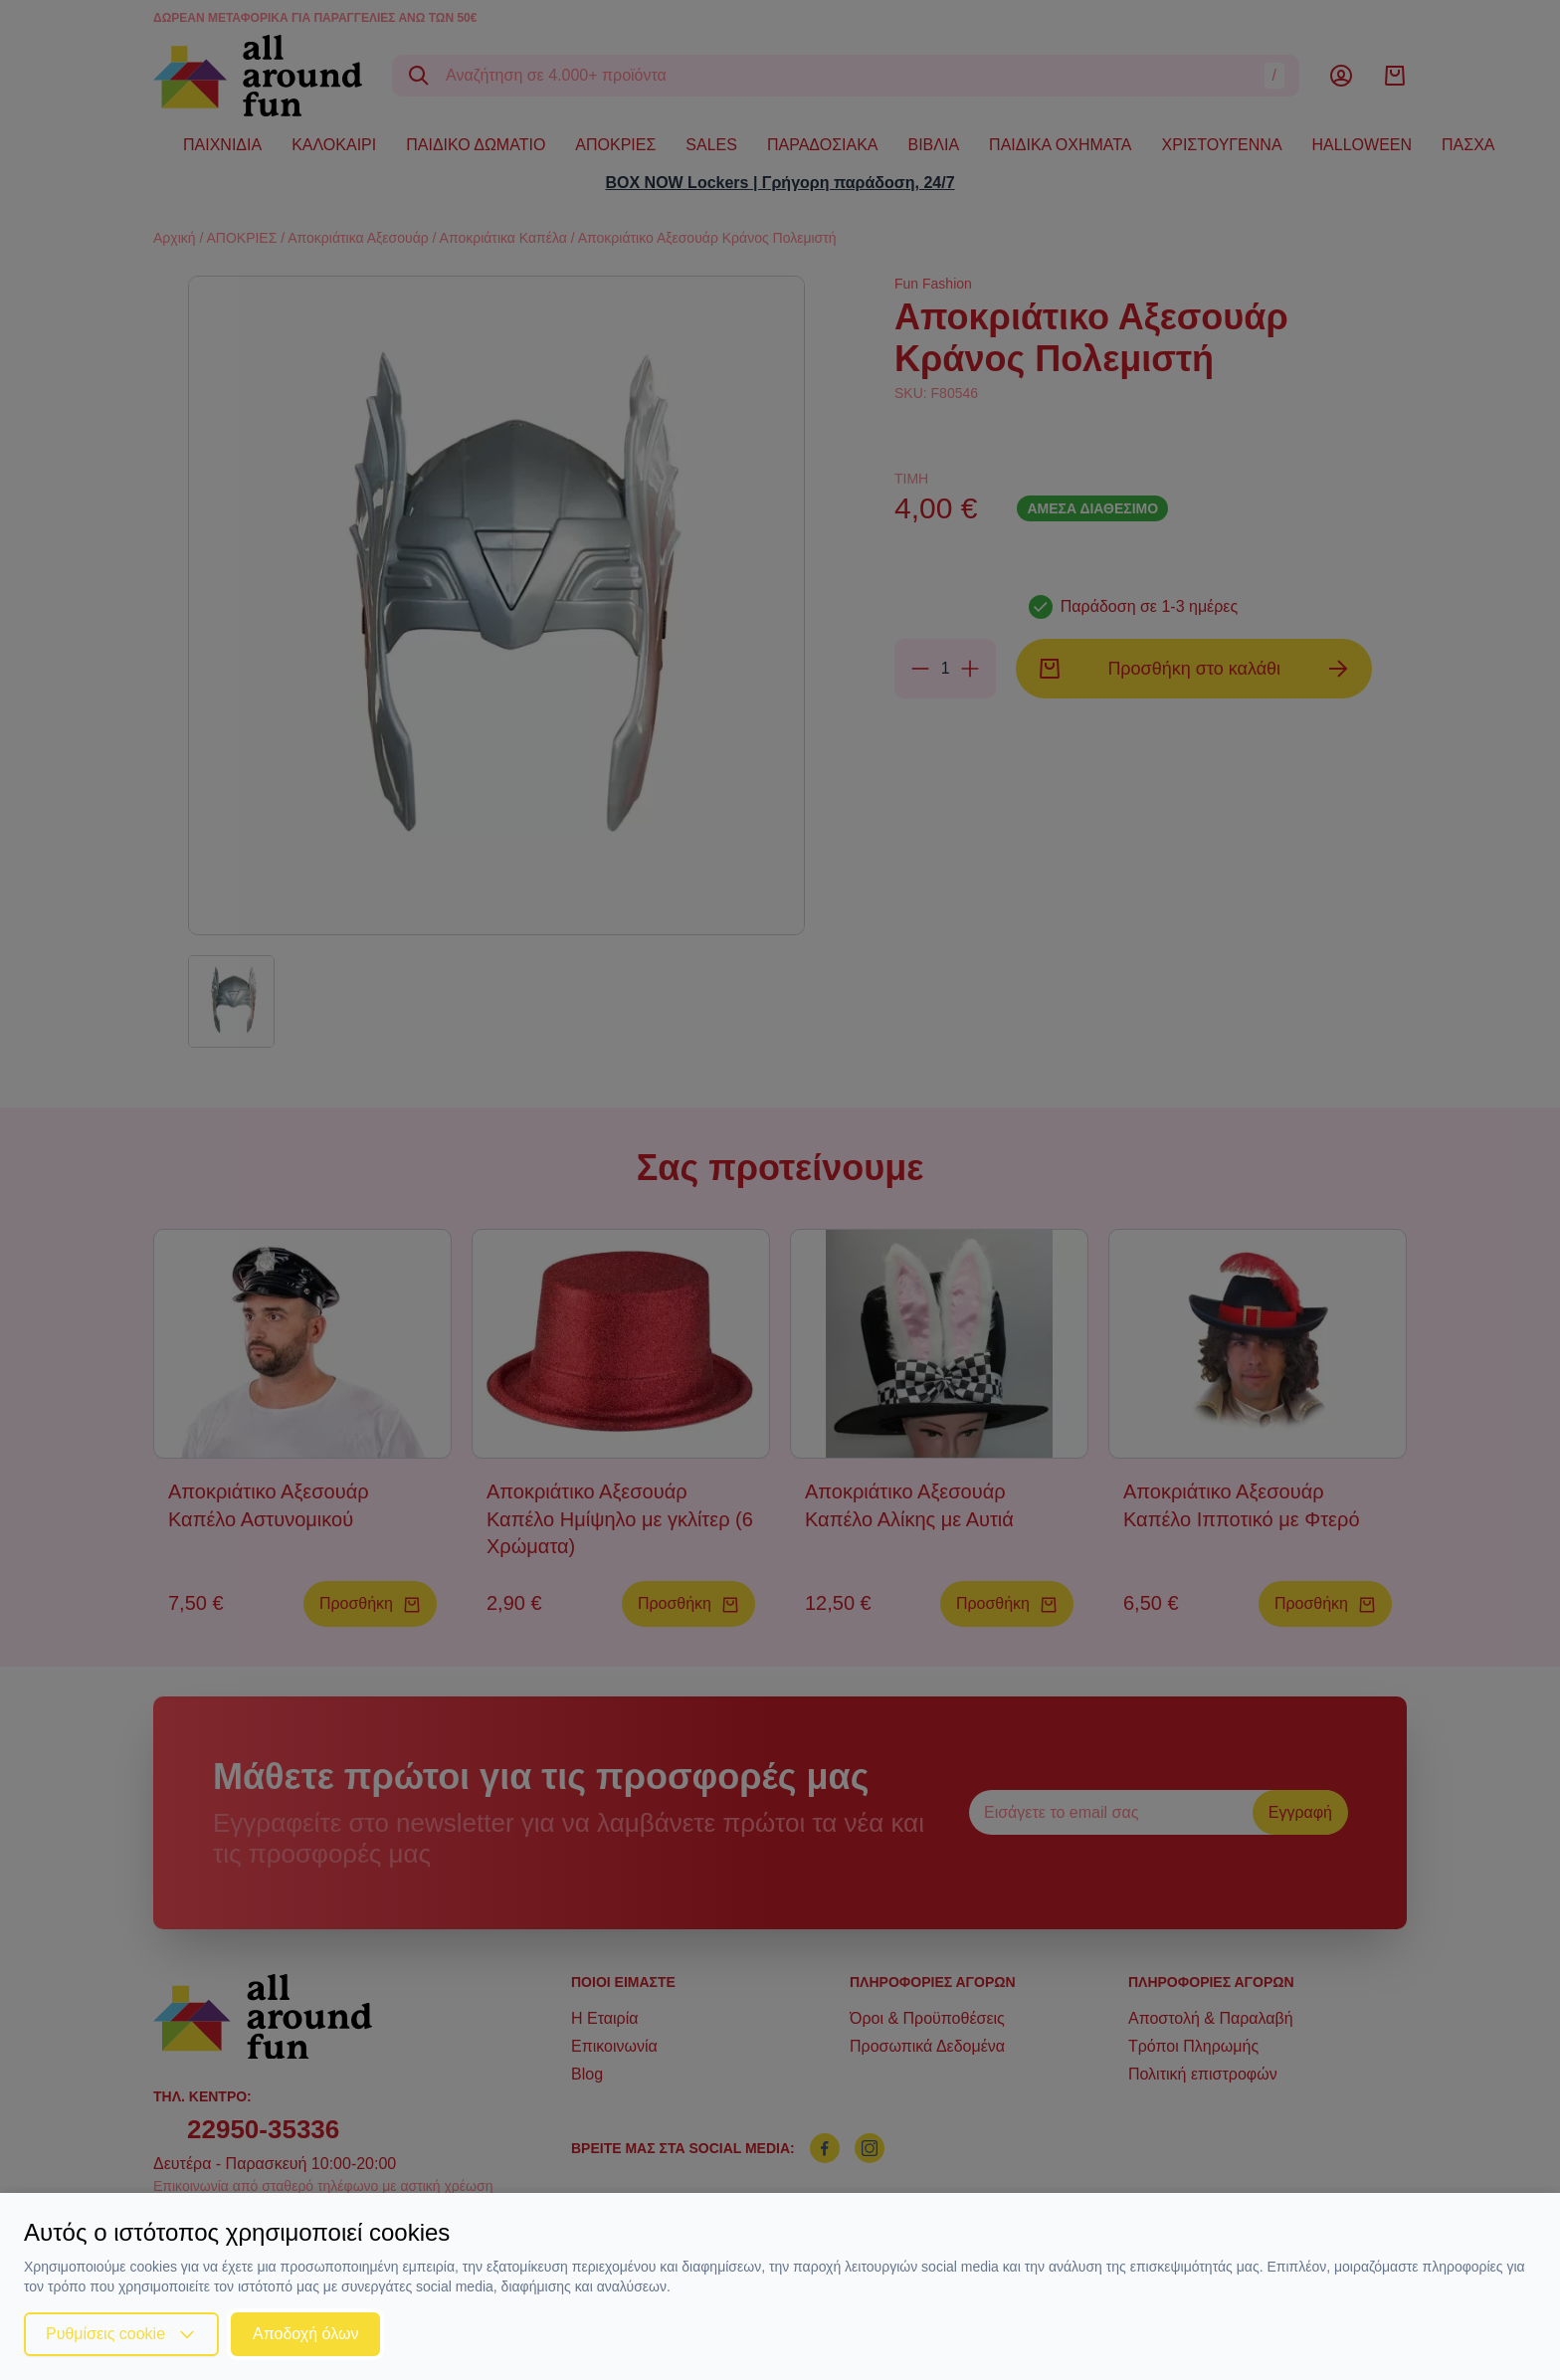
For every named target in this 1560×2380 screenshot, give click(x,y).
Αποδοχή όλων (305, 2333)
